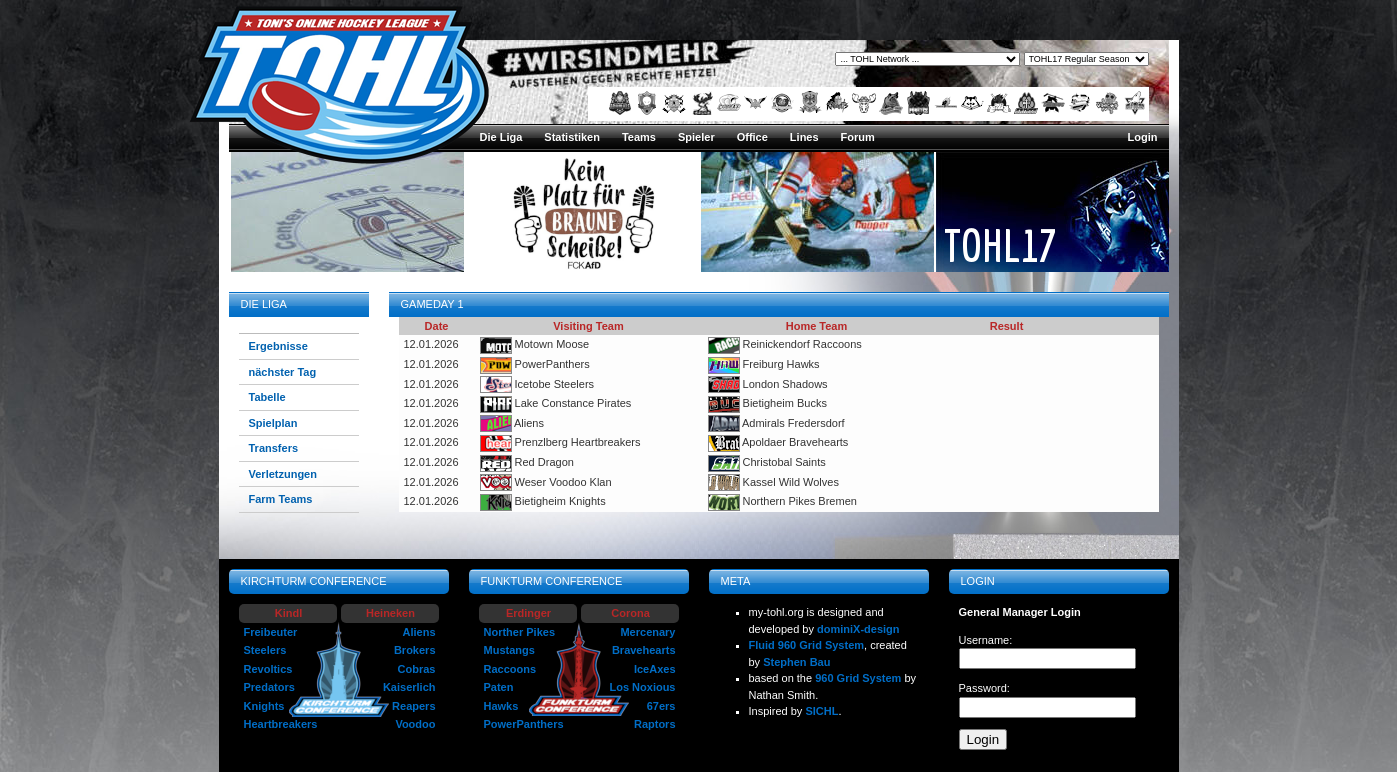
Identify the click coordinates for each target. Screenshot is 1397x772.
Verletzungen (283, 474)
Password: (984, 688)
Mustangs (509, 650)
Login (1143, 137)
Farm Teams (281, 499)
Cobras (417, 669)
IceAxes (655, 669)
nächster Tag (283, 372)
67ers (661, 706)
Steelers (265, 650)
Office (752, 137)
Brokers (415, 650)
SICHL (821, 711)
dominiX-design (858, 629)
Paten (499, 687)
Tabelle (267, 397)
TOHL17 (1000, 245)
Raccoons (510, 669)
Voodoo (415, 724)
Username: (986, 640)
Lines (804, 137)
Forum (858, 137)
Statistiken (572, 137)
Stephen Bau (796, 662)
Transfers (274, 448)
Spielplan (273, 423)
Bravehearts (644, 650)
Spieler (696, 137)
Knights (264, 706)
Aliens (418, 632)
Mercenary (647, 632)
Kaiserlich (409, 687)
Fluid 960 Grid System (807, 645)
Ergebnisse (278, 346)
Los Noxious (642, 687)
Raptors (655, 724)
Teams (639, 137)
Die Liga (501, 137)
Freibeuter (271, 632)
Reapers (413, 706)
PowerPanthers (524, 724)
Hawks (501, 706)
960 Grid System (858, 678)
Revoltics (268, 669)
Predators (269, 687)
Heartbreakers (281, 724)
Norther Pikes (520, 632)
